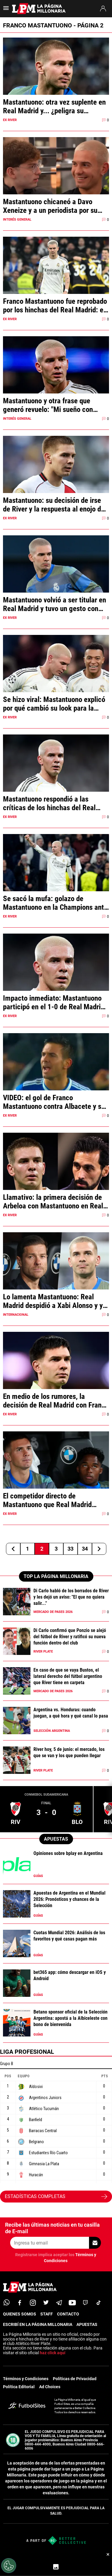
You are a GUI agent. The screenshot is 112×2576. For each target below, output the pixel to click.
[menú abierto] (6, 10)
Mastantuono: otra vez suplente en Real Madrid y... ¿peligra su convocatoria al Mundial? (54, 106)
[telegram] (59, 2302)
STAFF (46, 2314)
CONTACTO (68, 2314)
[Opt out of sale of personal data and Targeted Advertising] (8, 2565)
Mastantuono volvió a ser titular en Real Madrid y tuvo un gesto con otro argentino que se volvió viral (54, 604)
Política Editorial (19, 2386)
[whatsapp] (6, 2302)
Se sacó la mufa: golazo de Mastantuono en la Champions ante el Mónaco (55, 903)
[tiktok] (98, 2302)
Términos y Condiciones (25, 2378)
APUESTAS (86, 2324)
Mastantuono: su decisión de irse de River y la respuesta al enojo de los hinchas (54, 504)
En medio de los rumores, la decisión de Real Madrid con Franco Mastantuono (56, 1400)
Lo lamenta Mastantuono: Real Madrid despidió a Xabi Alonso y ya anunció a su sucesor (54, 1301)
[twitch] (85, 2302)
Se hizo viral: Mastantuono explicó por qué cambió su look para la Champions (54, 703)
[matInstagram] (32, 2302)
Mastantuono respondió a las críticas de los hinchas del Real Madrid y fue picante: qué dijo (49, 803)
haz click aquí (52, 2352)
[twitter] (46, 2302)
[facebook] (19, 2302)
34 (85, 1549)
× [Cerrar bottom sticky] (108, 2554)
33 (70, 1549)
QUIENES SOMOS (19, 2314)
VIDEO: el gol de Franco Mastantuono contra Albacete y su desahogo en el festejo (54, 1102)
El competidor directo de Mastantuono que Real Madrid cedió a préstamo (47, 1500)
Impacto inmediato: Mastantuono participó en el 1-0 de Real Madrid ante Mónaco (53, 1002)
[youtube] (72, 2302)
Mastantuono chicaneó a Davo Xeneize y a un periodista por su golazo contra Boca (50, 206)
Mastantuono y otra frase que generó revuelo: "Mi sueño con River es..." (48, 405)
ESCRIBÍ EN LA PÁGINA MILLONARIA (37, 2324)
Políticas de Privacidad (74, 2378)
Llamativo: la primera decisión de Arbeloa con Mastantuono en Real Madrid (53, 1201)
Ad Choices (49, 2386)
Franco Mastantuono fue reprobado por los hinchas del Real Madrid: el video (55, 305)
